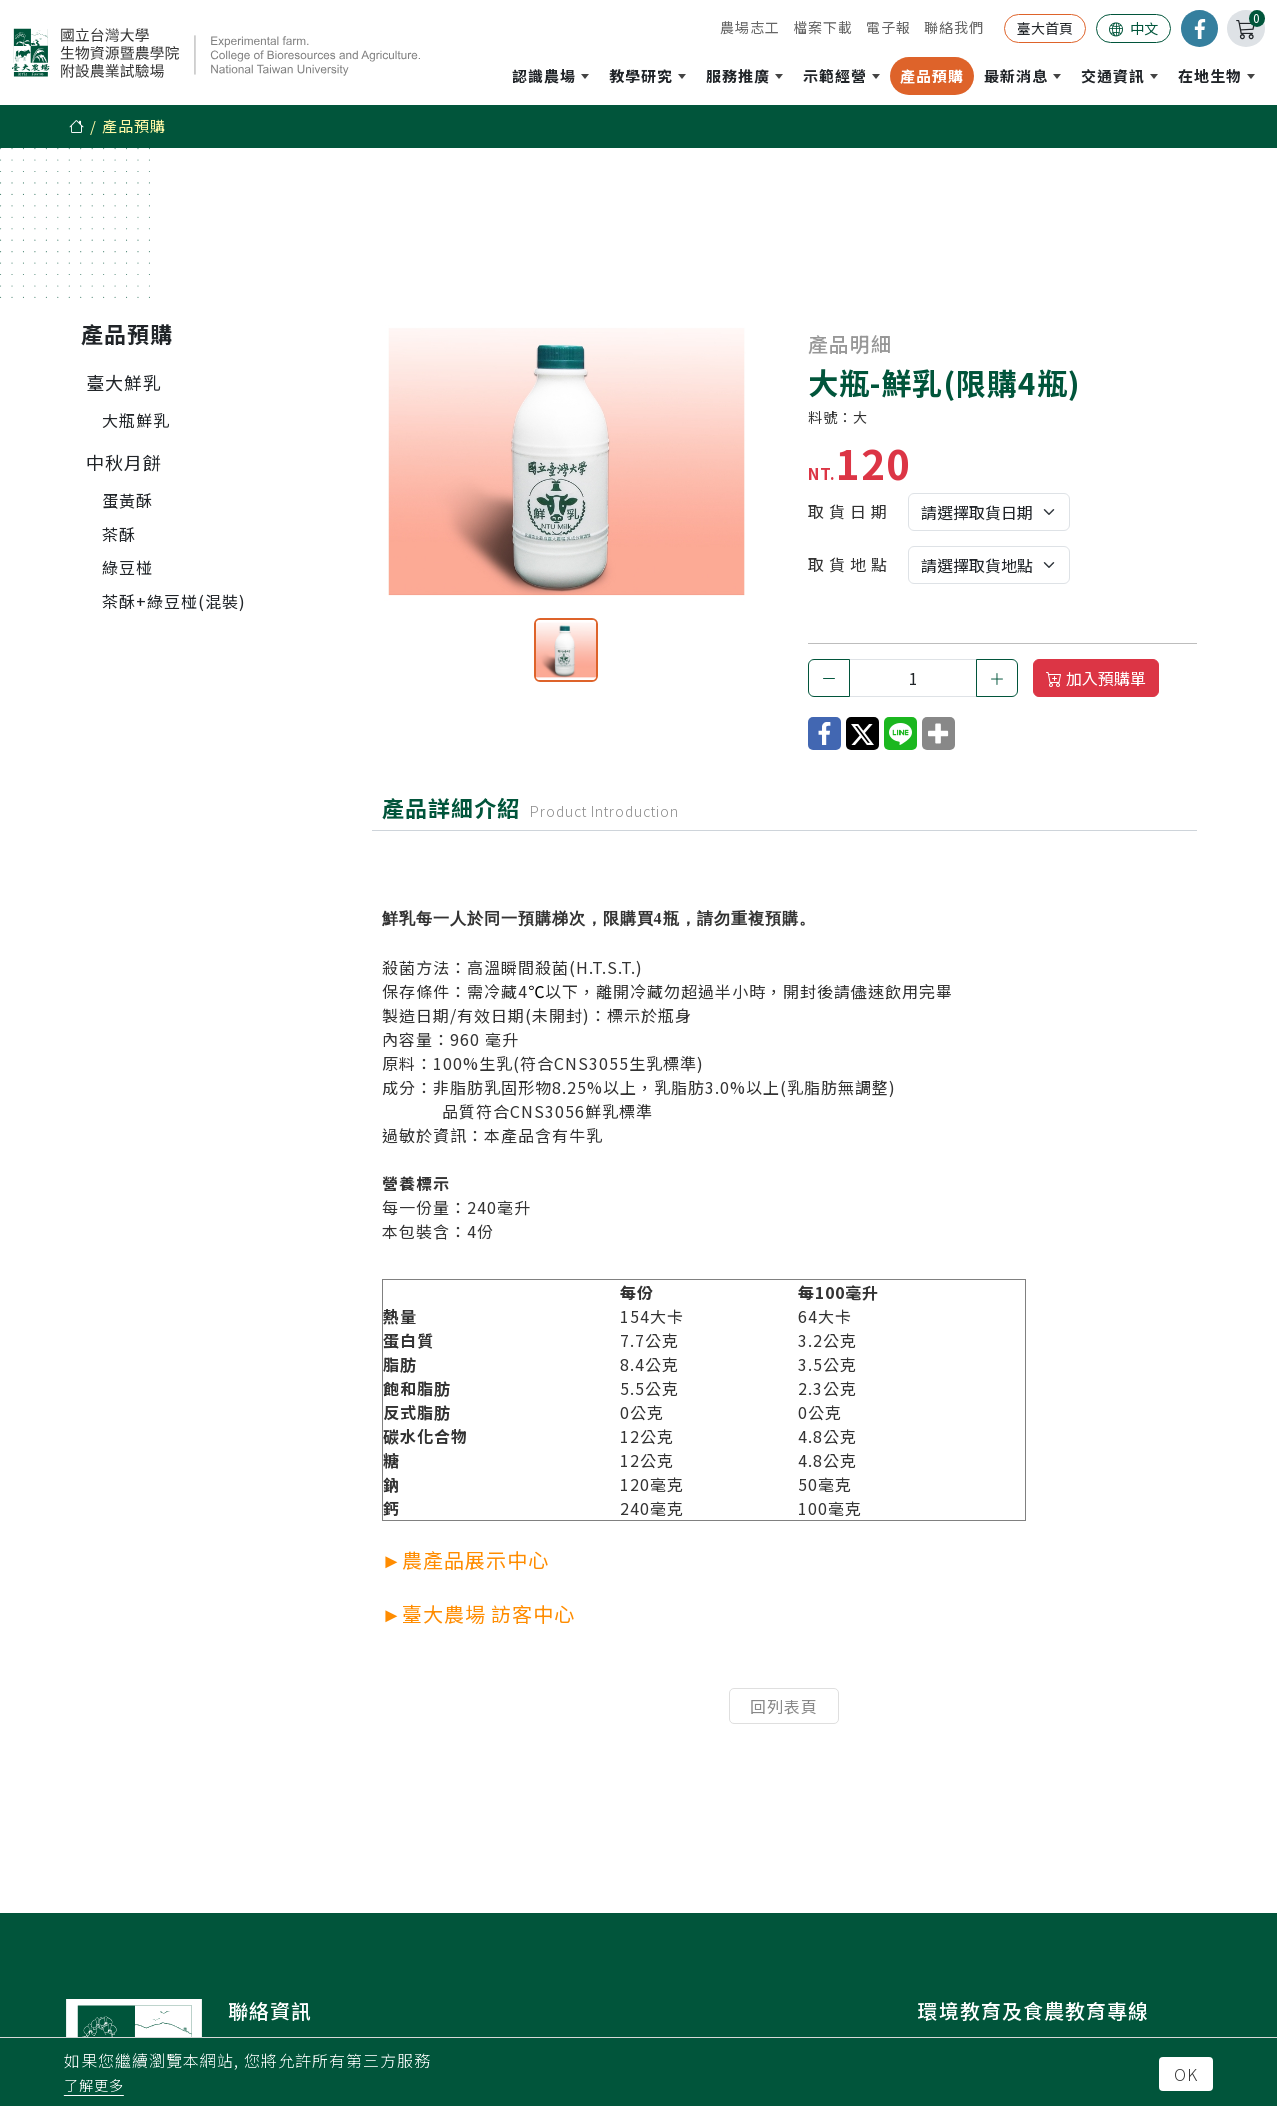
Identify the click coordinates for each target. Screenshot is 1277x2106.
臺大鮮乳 (124, 382)
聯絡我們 (954, 27)
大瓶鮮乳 (136, 420)
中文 (1133, 28)
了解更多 (94, 2085)
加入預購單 (1096, 678)
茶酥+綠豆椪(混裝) (174, 601)
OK (1186, 2074)
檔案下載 (823, 27)
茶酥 (119, 534)
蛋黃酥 (127, 500)
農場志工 (750, 27)
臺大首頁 (1045, 28)
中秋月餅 (124, 462)
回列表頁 (784, 1706)
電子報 (888, 27)
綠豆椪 (127, 567)
